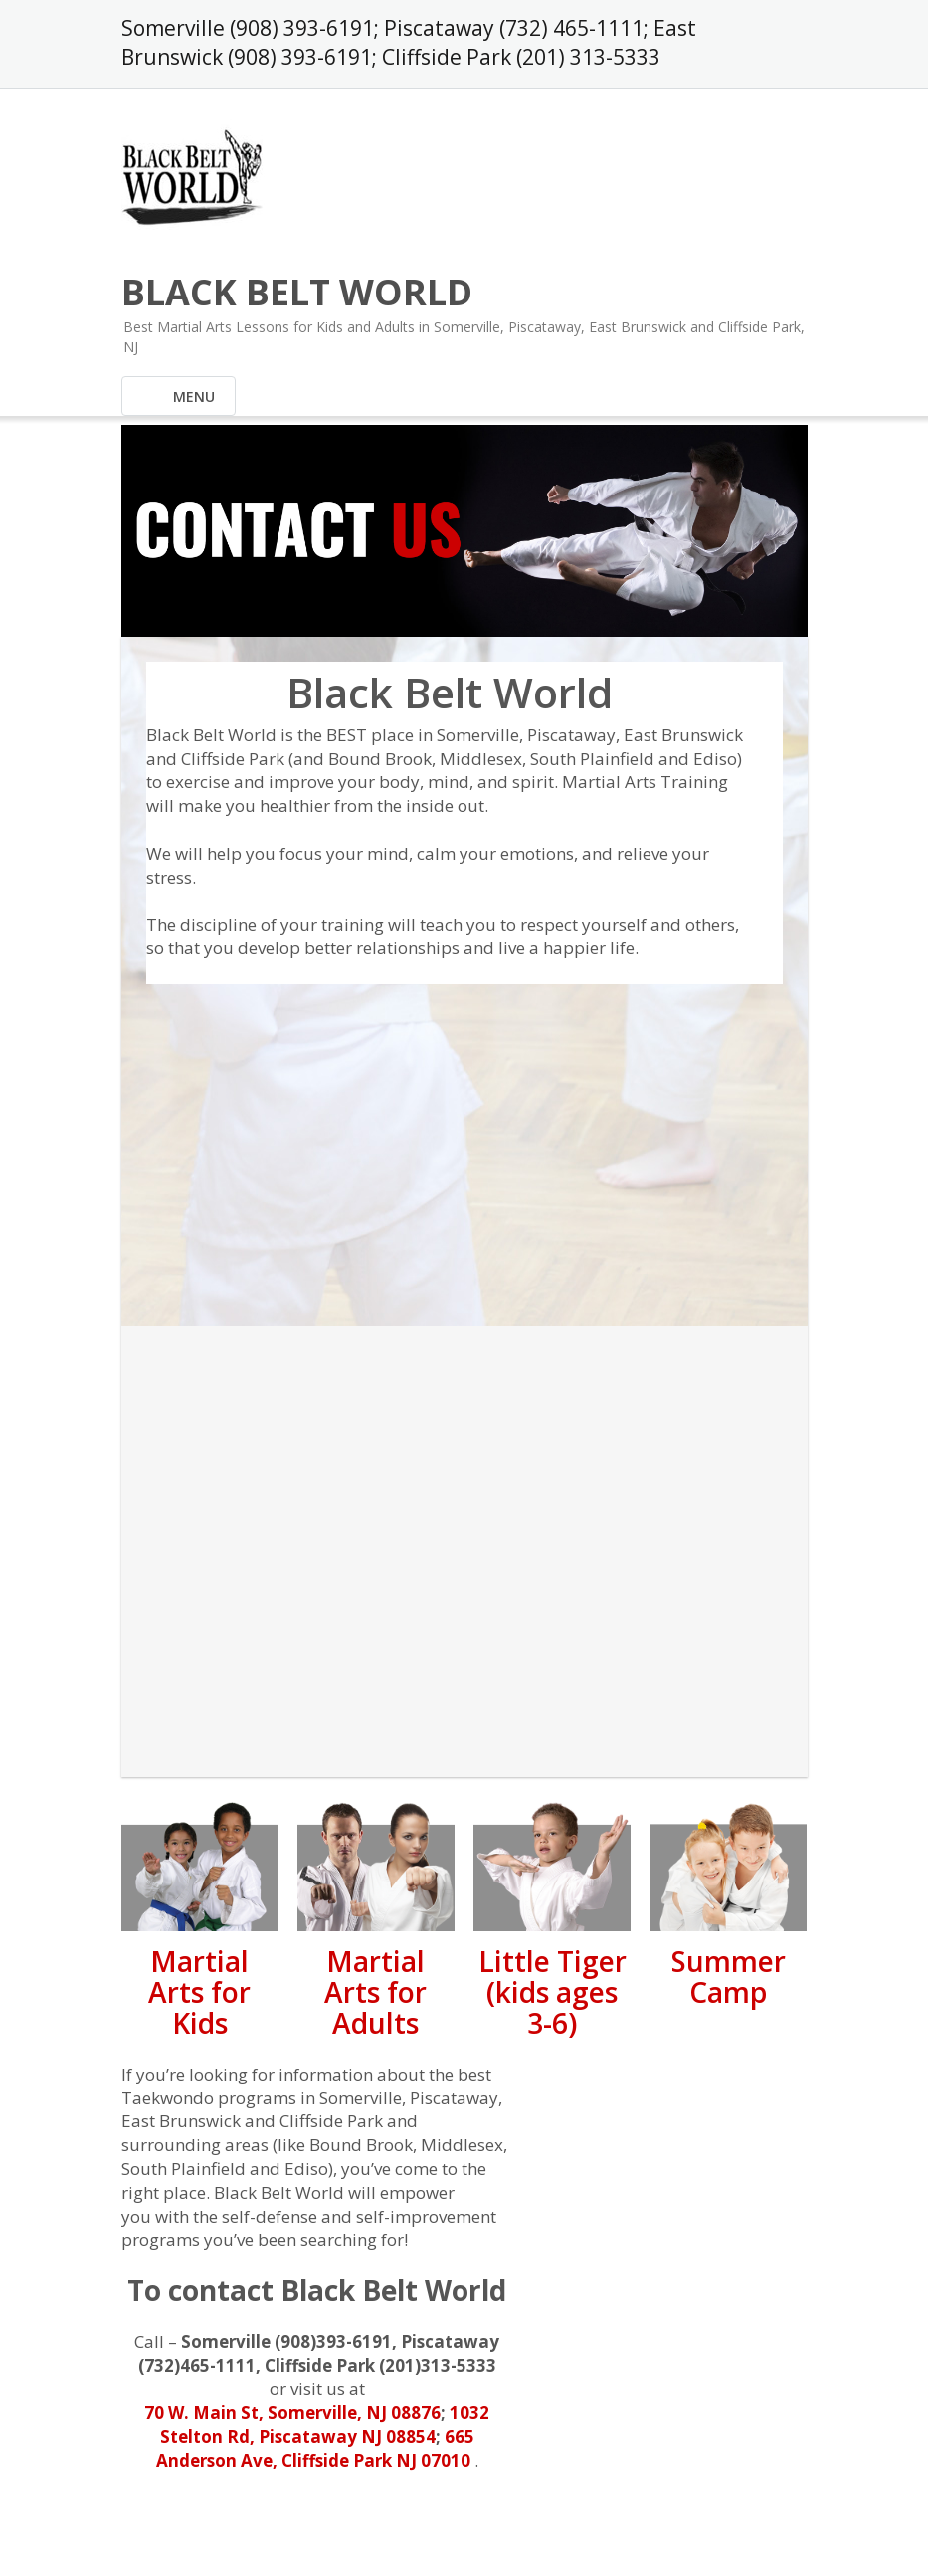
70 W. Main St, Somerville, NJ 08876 (292, 2412)
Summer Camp (728, 1976)
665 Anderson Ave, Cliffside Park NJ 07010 (315, 2448)
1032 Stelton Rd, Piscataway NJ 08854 (325, 2424)
